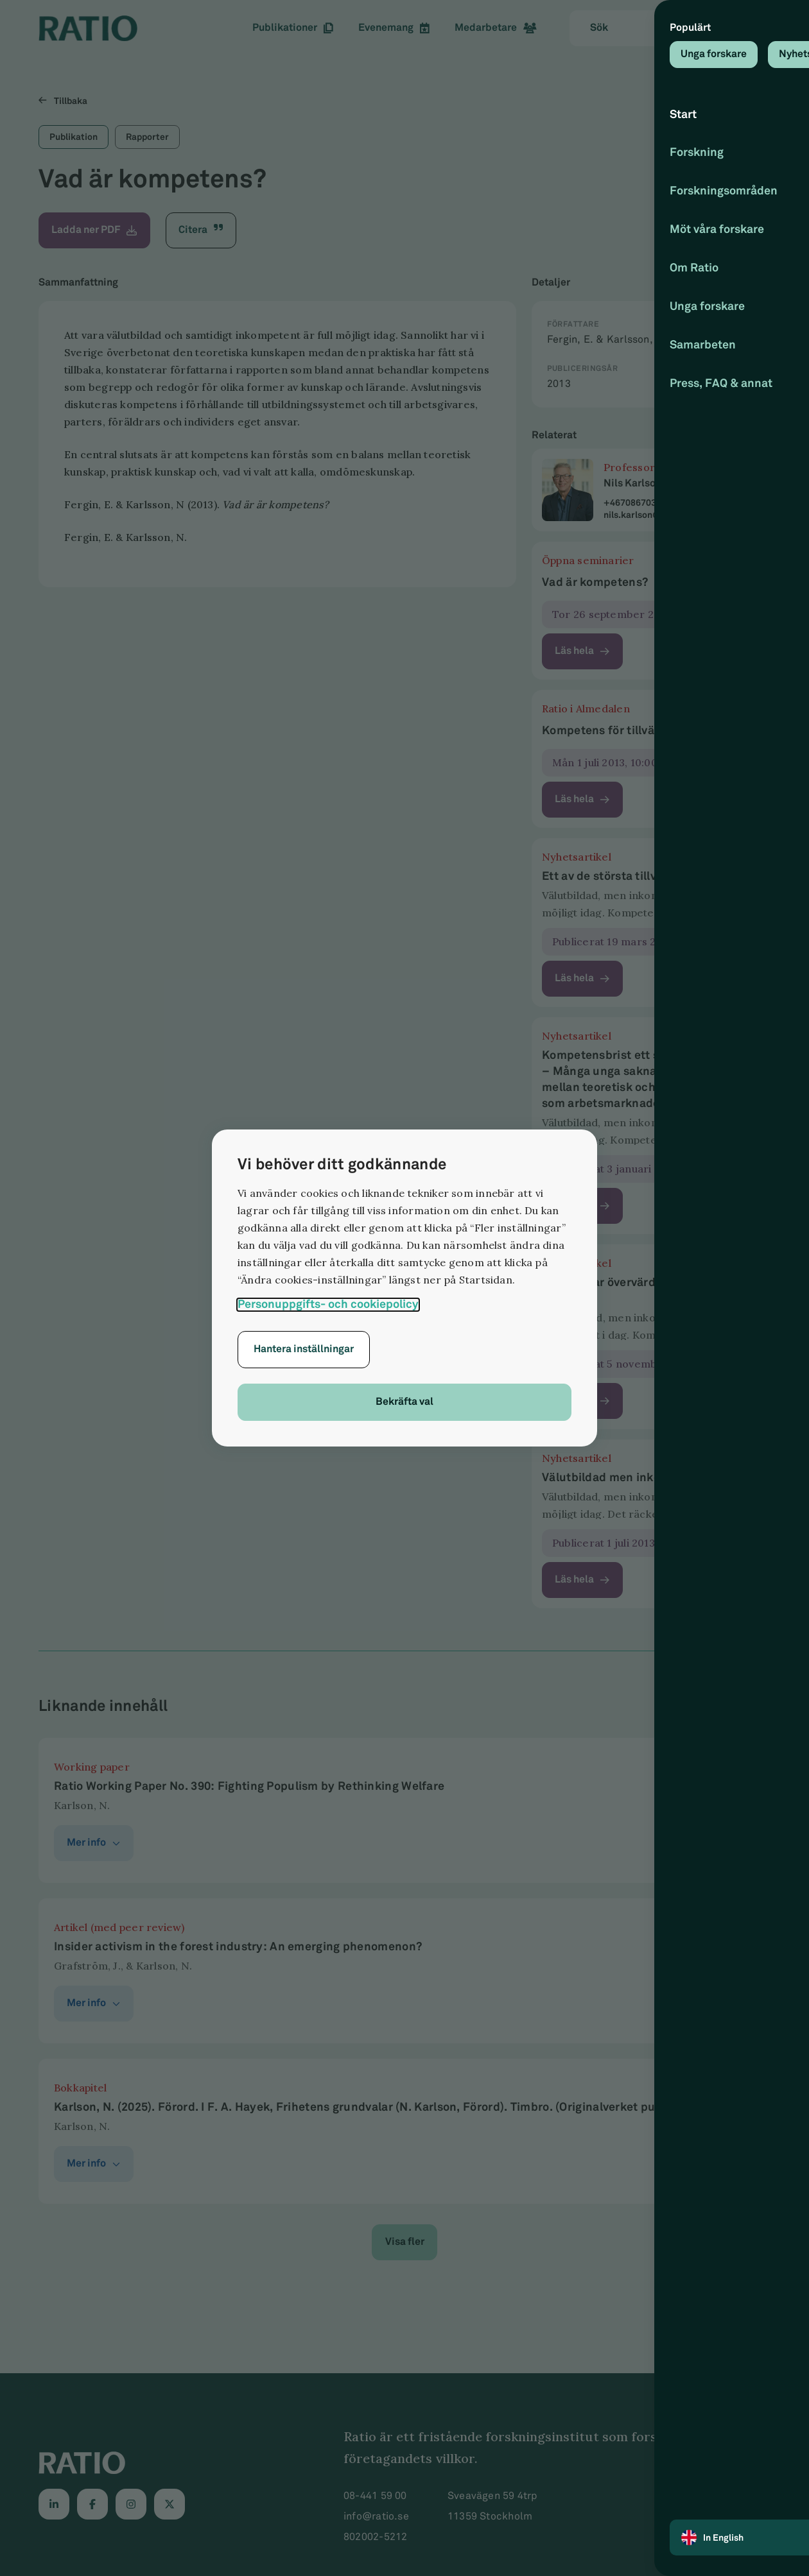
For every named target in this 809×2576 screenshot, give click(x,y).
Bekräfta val (404, 1402)
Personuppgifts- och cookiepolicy (328, 1304)
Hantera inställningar (304, 1349)
